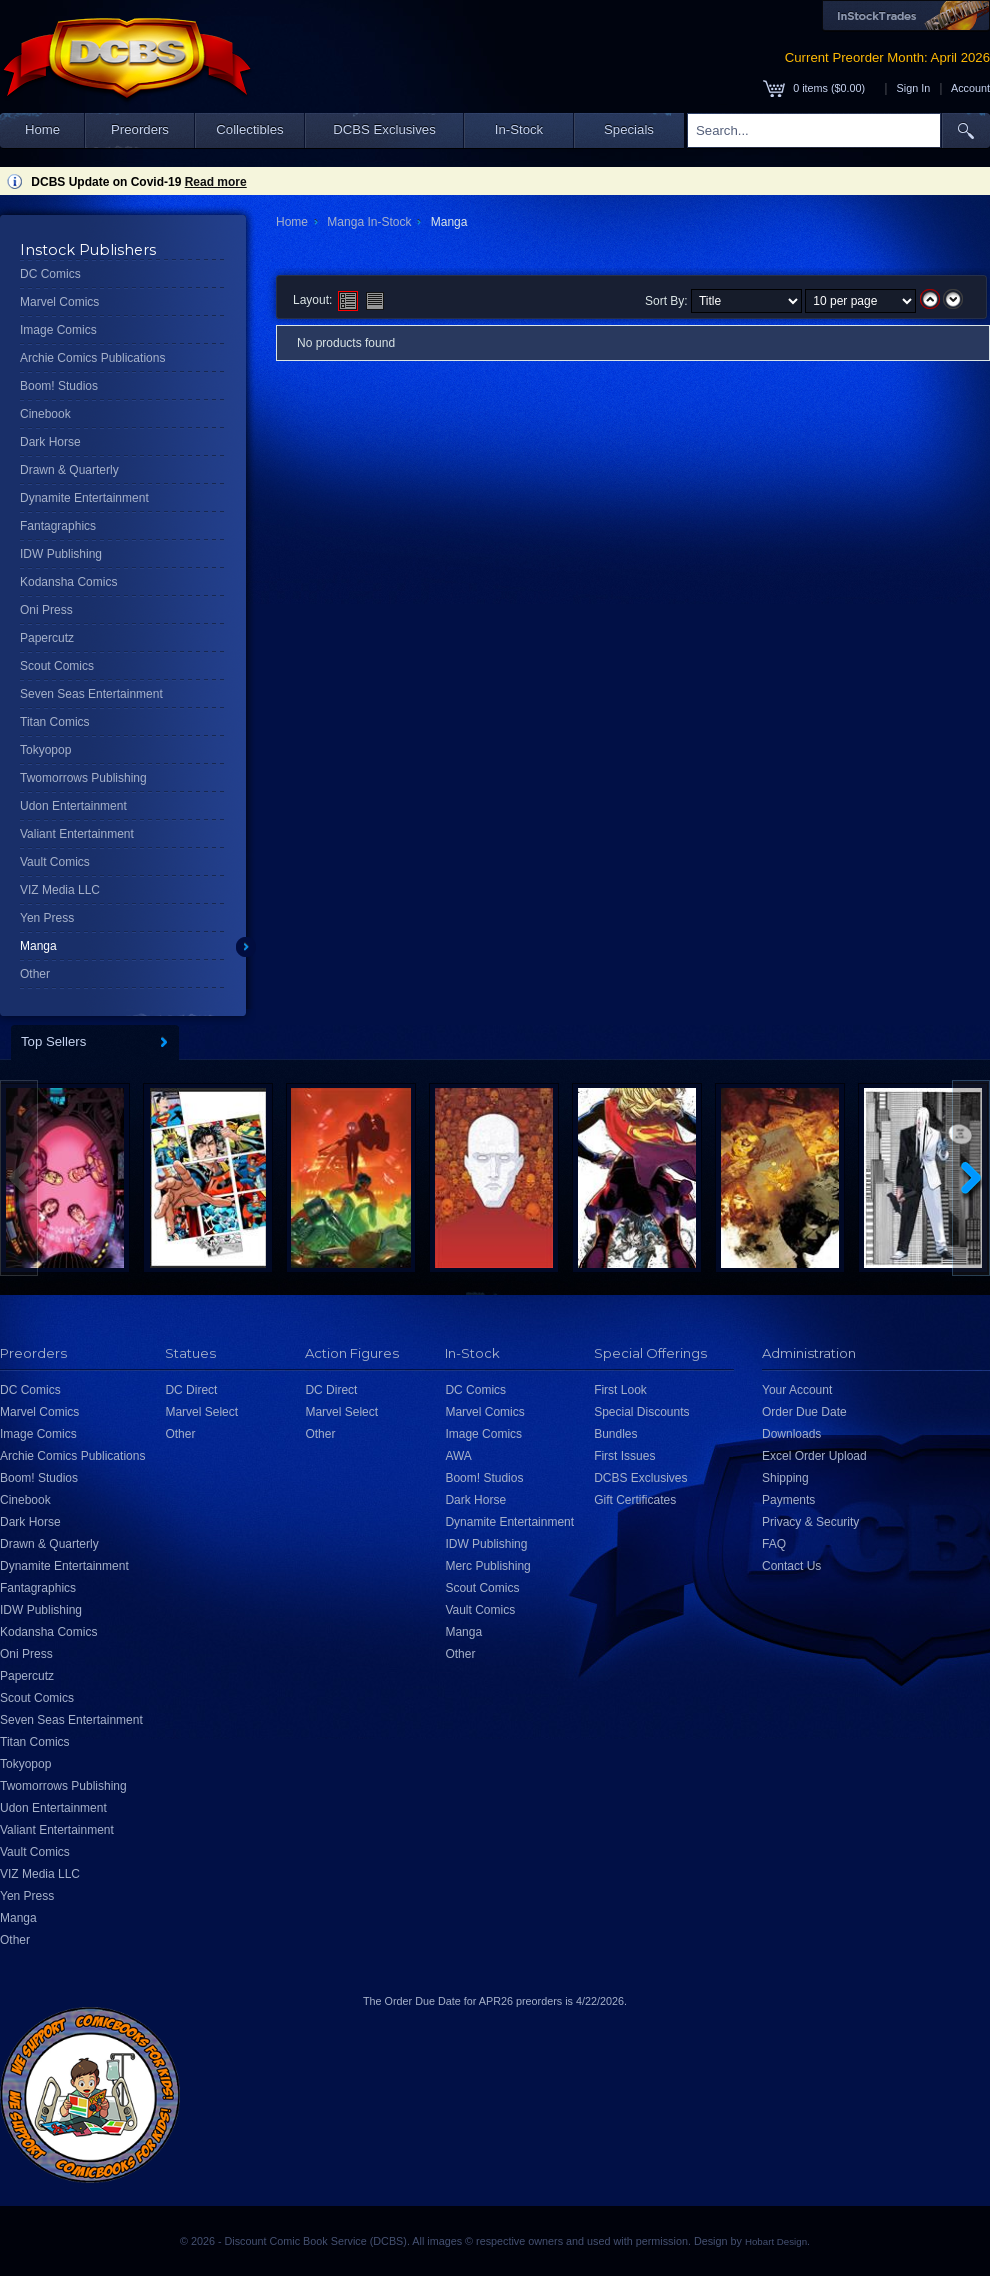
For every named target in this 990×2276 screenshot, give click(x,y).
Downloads (791, 1434)
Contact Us (791, 1566)
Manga (38, 946)
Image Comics (58, 330)
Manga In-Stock (369, 222)
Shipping (785, 1478)
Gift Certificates (635, 1500)
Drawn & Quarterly (69, 470)
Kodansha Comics (68, 582)
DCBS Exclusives (384, 129)
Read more (216, 182)
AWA (458, 1456)
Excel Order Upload (814, 1456)
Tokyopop (45, 750)
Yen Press (47, 918)
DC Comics (50, 274)
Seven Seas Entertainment (91, 694)
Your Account (797, 1390)
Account (970, 88)
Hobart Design (776, 2241)
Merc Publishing (487, 1566)
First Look (620, 1390)
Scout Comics (57, 666)
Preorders (140, 129)
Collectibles (249, 129)
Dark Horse (50, 442)
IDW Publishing (61, 554)
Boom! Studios (59, 386)
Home (42, 129)
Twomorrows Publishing (83, 778)
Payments (788, 1500)
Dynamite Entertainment (84, 498)
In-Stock (519, 129)
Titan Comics (55, 722)
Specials (629, 129)
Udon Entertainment (73, 806)
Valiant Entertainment (77, 834)
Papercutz (47, 638)
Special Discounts (641, 1412)
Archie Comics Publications (92, 358)
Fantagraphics (58, 526)
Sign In (914, 88)
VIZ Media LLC (60, 890)
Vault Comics (55, 862)
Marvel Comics (59, 302)
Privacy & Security (810, 1522)
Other (35, 974)
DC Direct (191, 1390)
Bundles (615, 1434)
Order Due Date (804, 1412)
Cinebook (45, 414)
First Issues (624, 1456)
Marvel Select (201, 1412)
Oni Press (46, 610)
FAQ (774, 1544)
